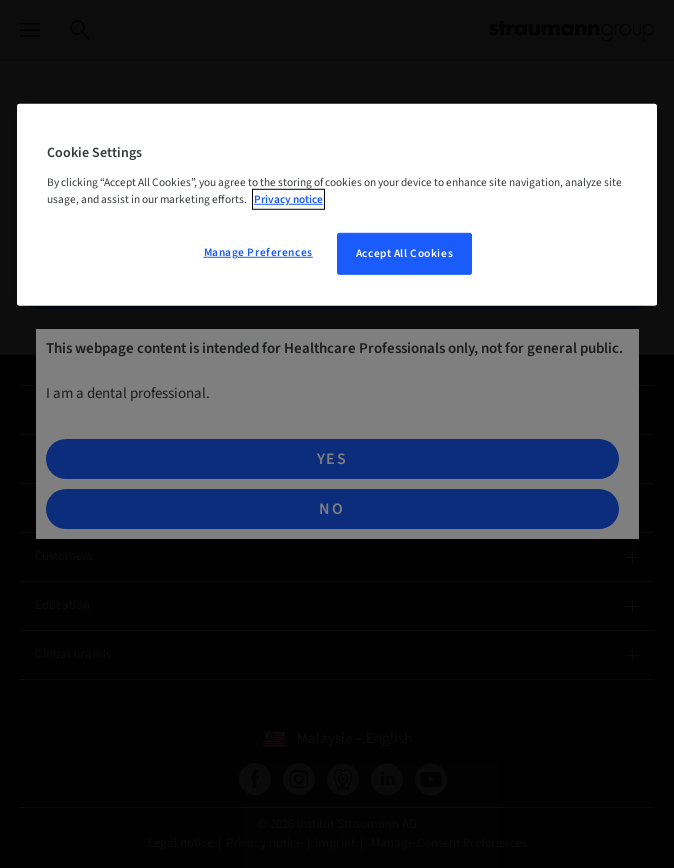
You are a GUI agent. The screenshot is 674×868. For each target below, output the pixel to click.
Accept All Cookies (404, 253)
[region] (337, 205)
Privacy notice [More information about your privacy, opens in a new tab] (288, 199)
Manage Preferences (258, 252)
